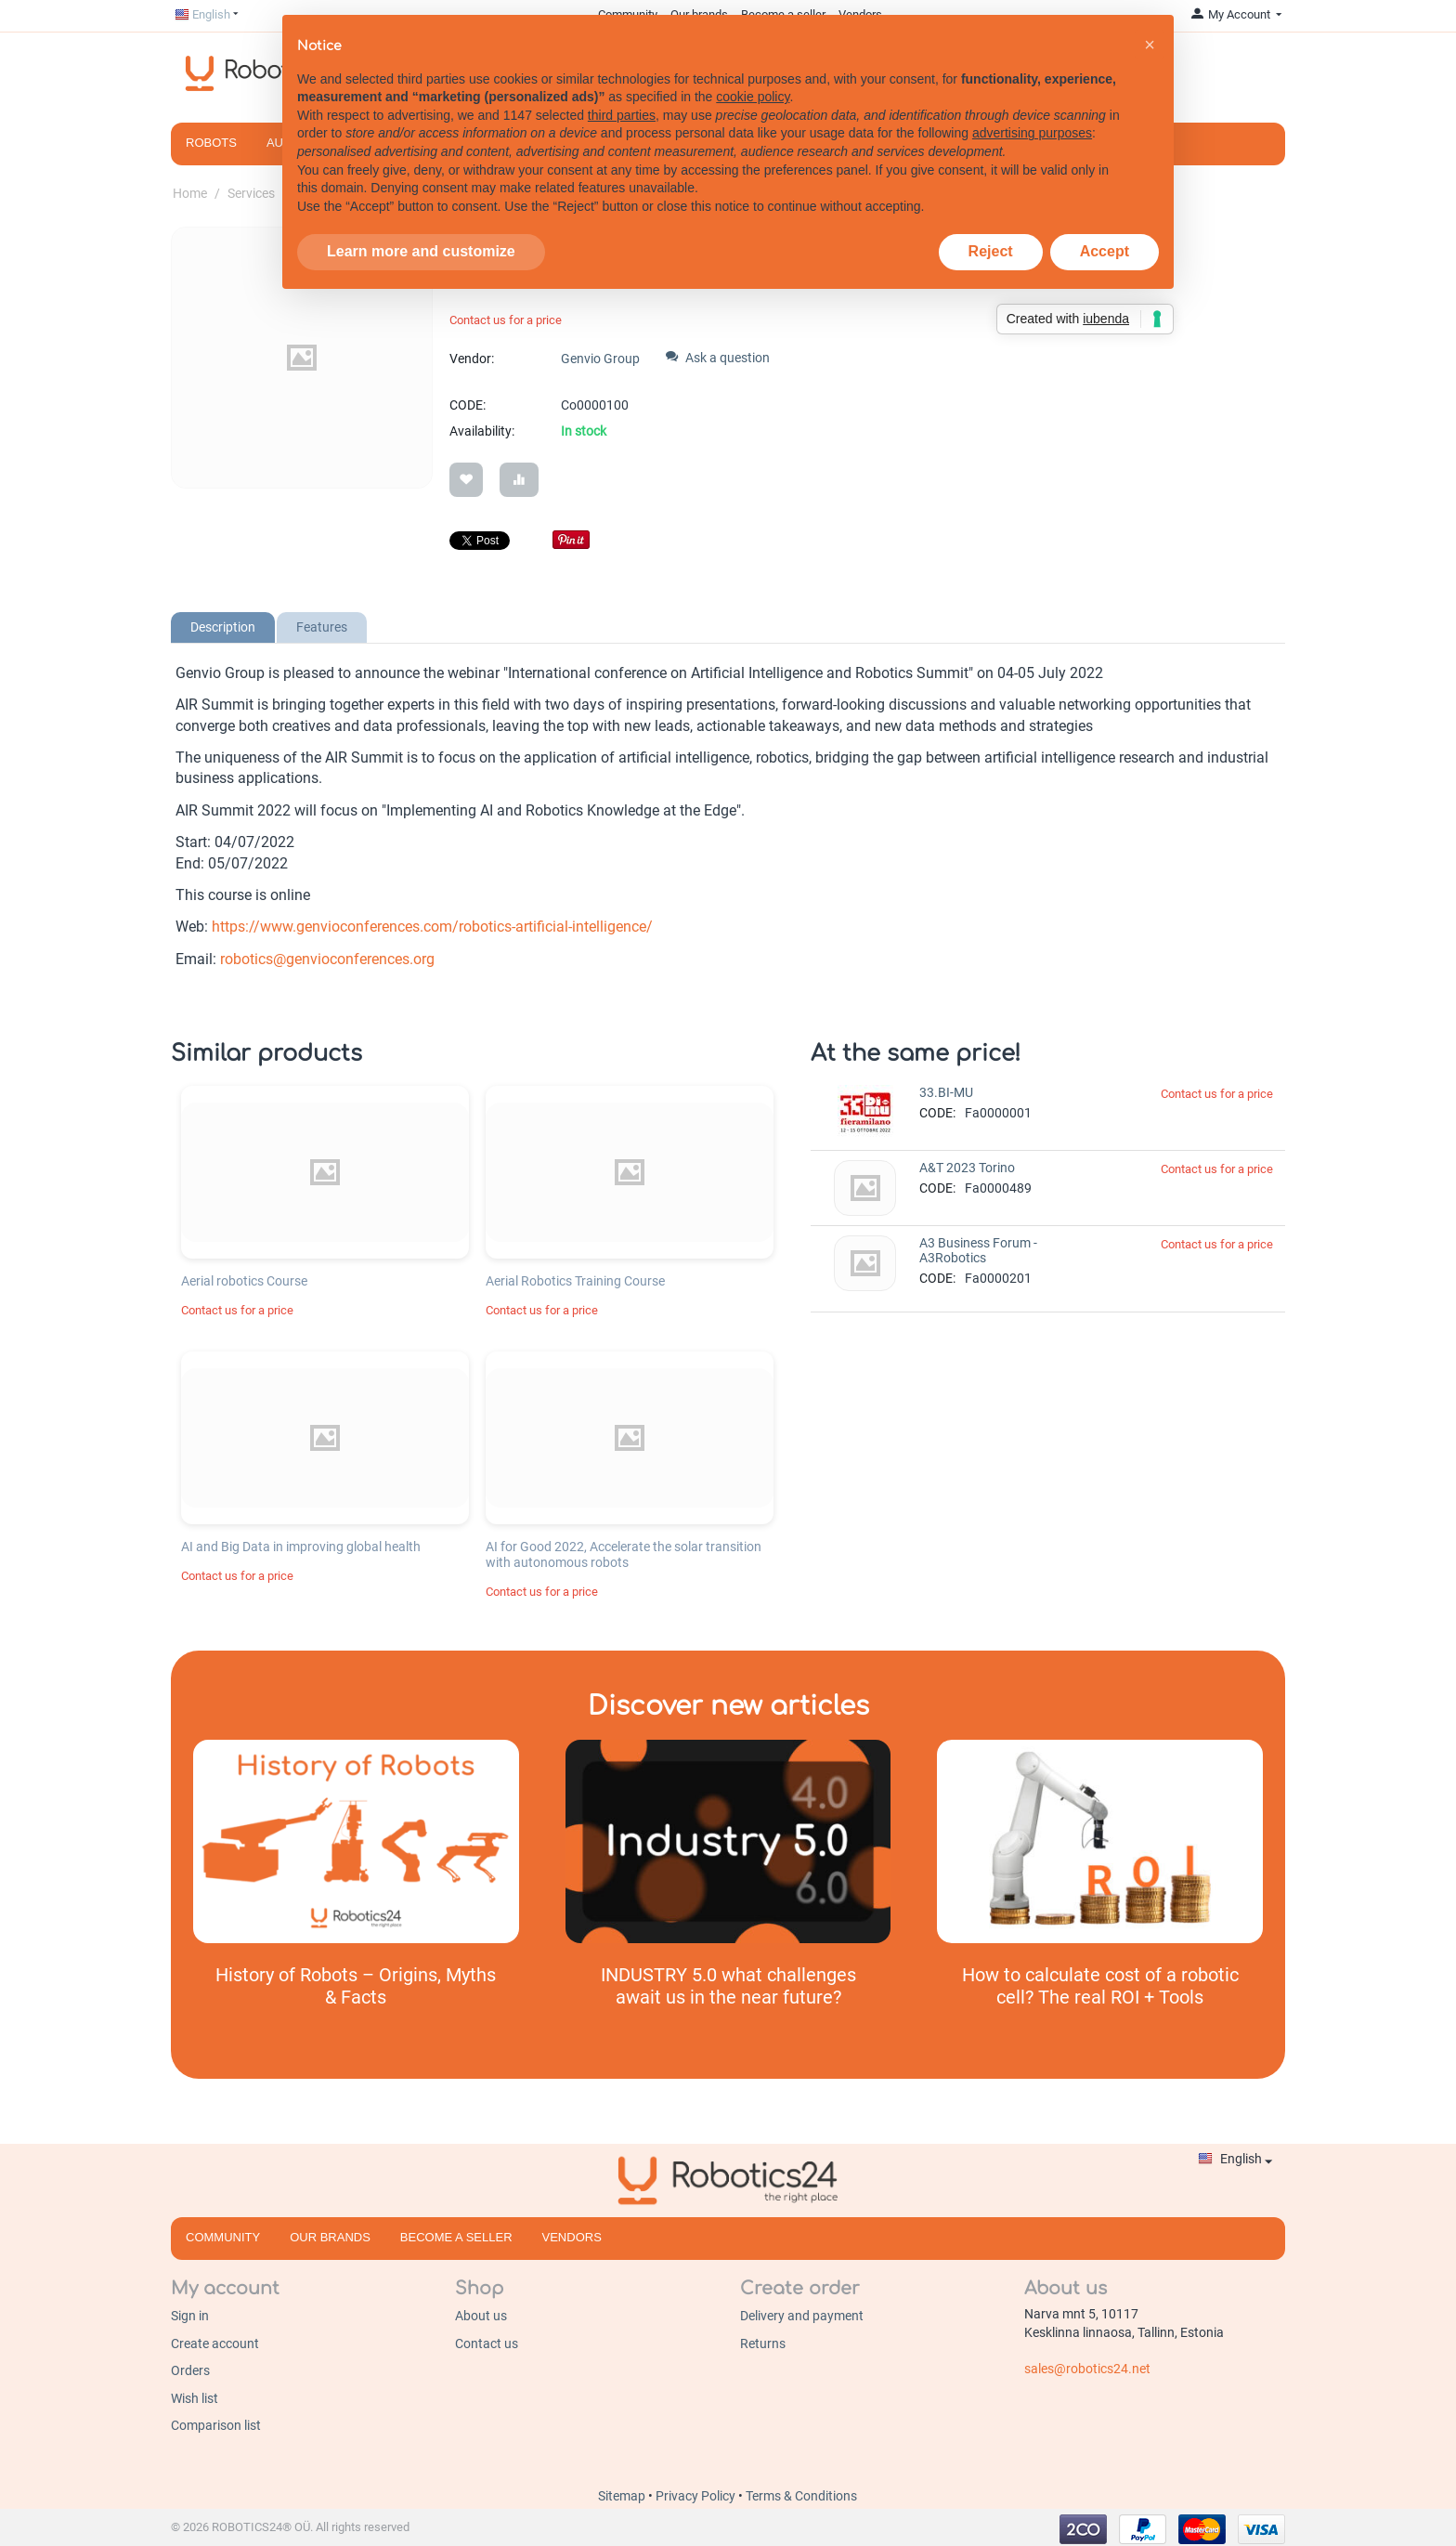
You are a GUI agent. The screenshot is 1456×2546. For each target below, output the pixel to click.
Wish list (194, 2394)
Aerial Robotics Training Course (575, 1277)
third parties (622, 92)
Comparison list (216, 2421)
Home (190, 193)
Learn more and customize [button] (421, 229)
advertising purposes (1032, 110)
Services (251, 193)
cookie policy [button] (752, 74)
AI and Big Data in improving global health (301, 1542)
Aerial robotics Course (244, 1277)
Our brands (330, 2233)
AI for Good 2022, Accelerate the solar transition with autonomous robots (623, 1550)
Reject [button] (990, 229)
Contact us (486, 2339)
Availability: (481, 431)
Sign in (190, 2311)
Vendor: (471, 358)
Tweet (467, 538)
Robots (211, 143)
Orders (190, 2366)
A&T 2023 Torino (967, 1163)
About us (481, 2311)
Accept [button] (1104, 229)
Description (222, 623)
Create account (215, 2339)
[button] (1149, 22)
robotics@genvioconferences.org (327, 955)
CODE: (467, 405)
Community (223, 2233)
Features (321, 623)
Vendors (572, 2233)
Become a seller (456, 2233)
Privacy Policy (697, 2492)
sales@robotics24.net (1087, 2364)
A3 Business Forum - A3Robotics (978, 1246)
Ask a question (718, 357)
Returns (763, 2339)
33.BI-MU (946, 1088)
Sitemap (623, 2492)
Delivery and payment (802, 2311)
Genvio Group (600, 358)
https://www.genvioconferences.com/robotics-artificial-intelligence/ (432, 923)
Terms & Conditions (801, 2492)
